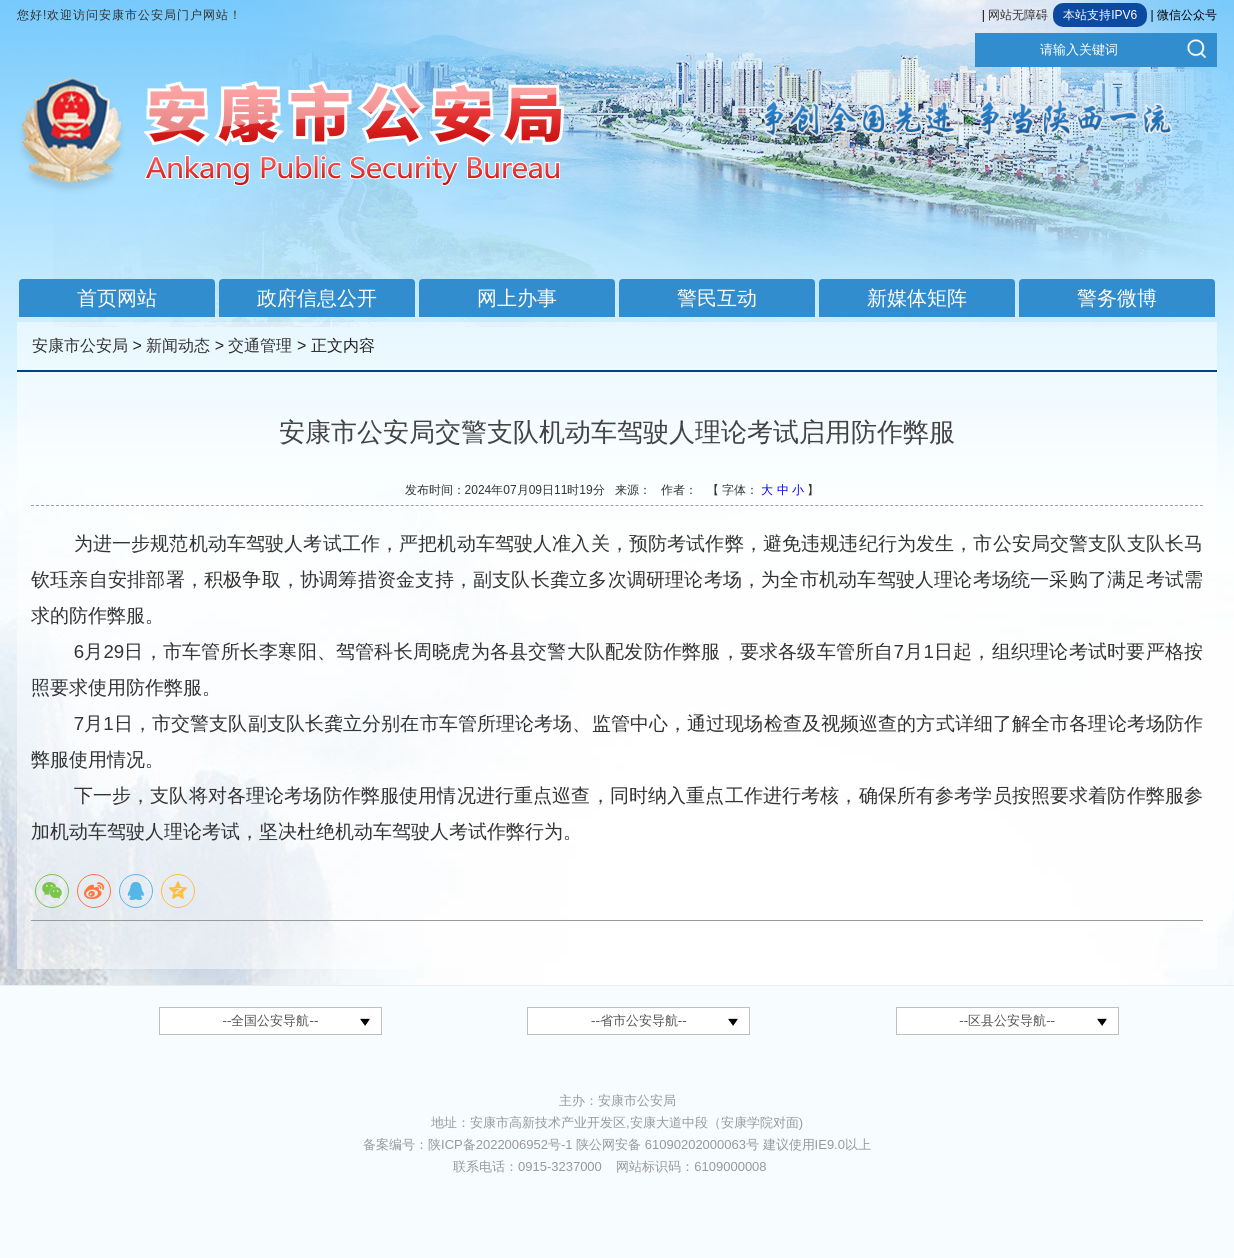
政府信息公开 (317, 298)
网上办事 (517, 298)
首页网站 (117, 298)
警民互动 (717, 298)
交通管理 (260, 345)
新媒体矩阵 (917, 298)
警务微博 (1117, 298)
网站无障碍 (1018, 15)
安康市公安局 (80, 345)
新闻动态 (178, 345)
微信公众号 (1187, 15)
